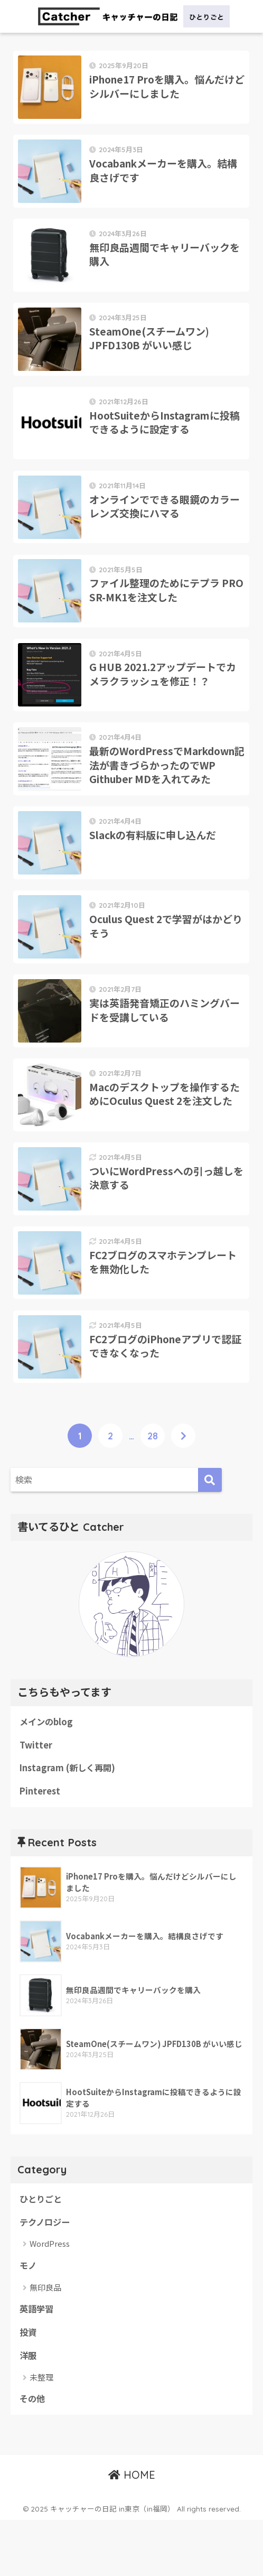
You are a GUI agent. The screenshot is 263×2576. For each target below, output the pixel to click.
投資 (28, 2387)
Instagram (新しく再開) (69, 1821)
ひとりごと (42, 2252)
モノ (28, 2319)
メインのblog (47, 1773)
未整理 (41, 2433)
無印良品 (45, 2341)
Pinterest (40, 1844)
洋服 (28, 2411)
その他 (33, 2455)
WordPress (50, 2297)
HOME (131, 2531)
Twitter (36, 1797)
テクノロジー (46, 2276)
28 (152, 1487)
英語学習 (37, 2364)
